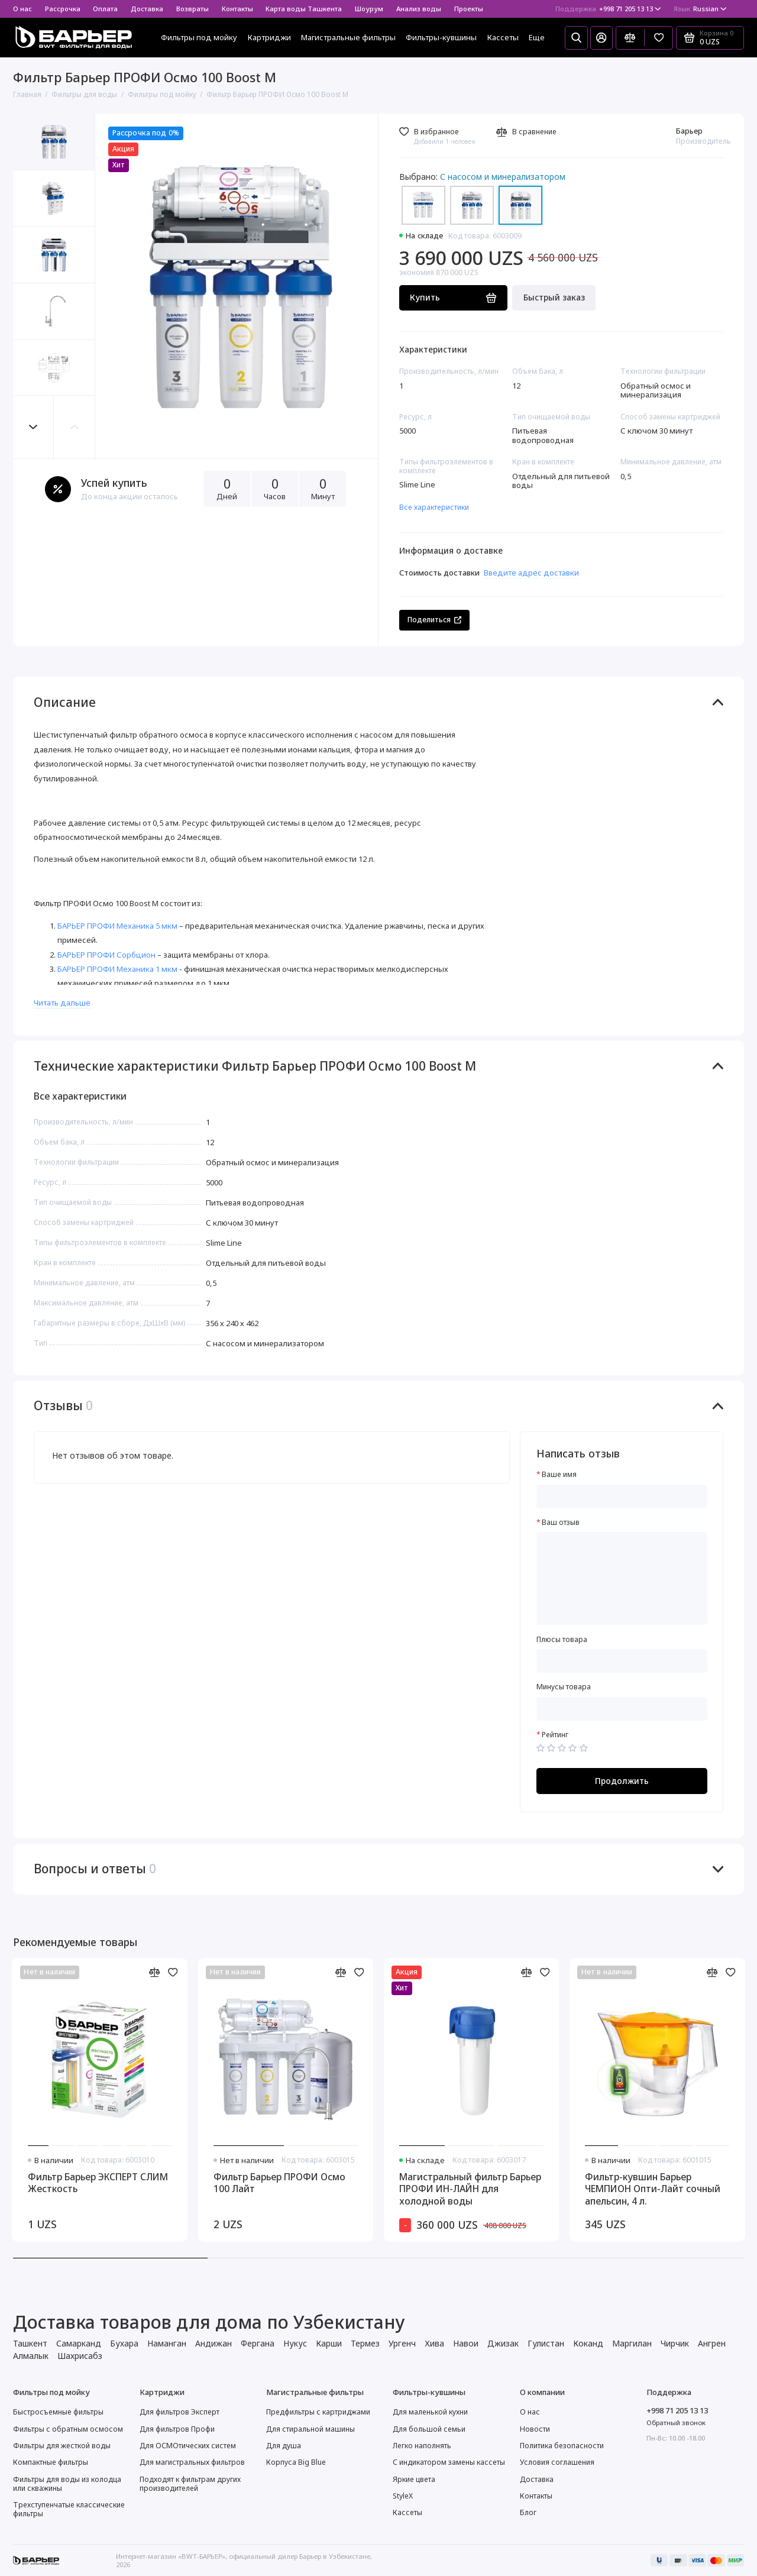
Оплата (105, 8)
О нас (22, 8)
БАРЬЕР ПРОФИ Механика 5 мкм (117, 925)
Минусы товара (563, 1687)
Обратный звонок (676, 2422)
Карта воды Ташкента (304, 8)
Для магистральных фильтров (192, 2462)
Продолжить (622, 1780)
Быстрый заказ (554, 297)
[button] (33, 427)
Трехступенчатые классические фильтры (69, 2509)
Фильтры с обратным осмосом (68, 2429)
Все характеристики (434, 507)
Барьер (689, 131)
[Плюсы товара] (622, 1661)
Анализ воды (418, 8)
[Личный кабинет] (601, 38)
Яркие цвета (414, 2479)
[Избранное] (658, 38)
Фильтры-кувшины (441, 37)
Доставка (147, 8)
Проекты (468, 8)
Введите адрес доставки (531, 572)
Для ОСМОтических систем (188, 2446)
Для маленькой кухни (430, 2412)
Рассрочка (62, 8)
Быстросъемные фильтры (58, 2412)
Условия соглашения (557, 2462)
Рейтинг (555, 1735)
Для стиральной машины (310, 2429)
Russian (700, 8)
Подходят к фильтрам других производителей (190, 2483)
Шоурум (369, 8)
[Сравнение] (630, 38)
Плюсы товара (561, 1640)
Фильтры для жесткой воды (62, 2446)
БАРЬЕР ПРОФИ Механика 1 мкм (117, 969)
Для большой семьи (429, 2429)
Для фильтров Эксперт (179, 2412)
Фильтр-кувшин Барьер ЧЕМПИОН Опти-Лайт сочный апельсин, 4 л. (652, 2189)
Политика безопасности (562, 2446)
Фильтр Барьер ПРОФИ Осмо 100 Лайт (279, 2183)
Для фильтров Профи (177, 2429)
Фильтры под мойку (199, 37)
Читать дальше (62, 1002)
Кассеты (503, 37)
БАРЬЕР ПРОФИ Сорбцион (106, 954)
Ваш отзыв (561, 1522)
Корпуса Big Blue (296, 2462)
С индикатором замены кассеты (449, 2462)
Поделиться (434, 620)
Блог (528, 2512)
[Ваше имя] (622, 1496)
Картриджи (269, 37)
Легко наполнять (422, 2446)
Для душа (283, 2446)
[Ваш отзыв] (622, 1578)
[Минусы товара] (622, 1709)
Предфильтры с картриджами (318, 2412)
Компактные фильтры (50, 2462)
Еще (537, 37)
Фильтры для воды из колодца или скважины (67, 2483)
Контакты (237, 8)
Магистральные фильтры (348, 37)
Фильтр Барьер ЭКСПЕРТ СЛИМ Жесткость (98, 2183)
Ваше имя (559, 1474)
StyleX (403, 2496)
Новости (535, 2429)
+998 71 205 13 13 (608, 8)
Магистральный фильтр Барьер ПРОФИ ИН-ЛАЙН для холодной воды (470, 2189)
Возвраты (192, 8)
